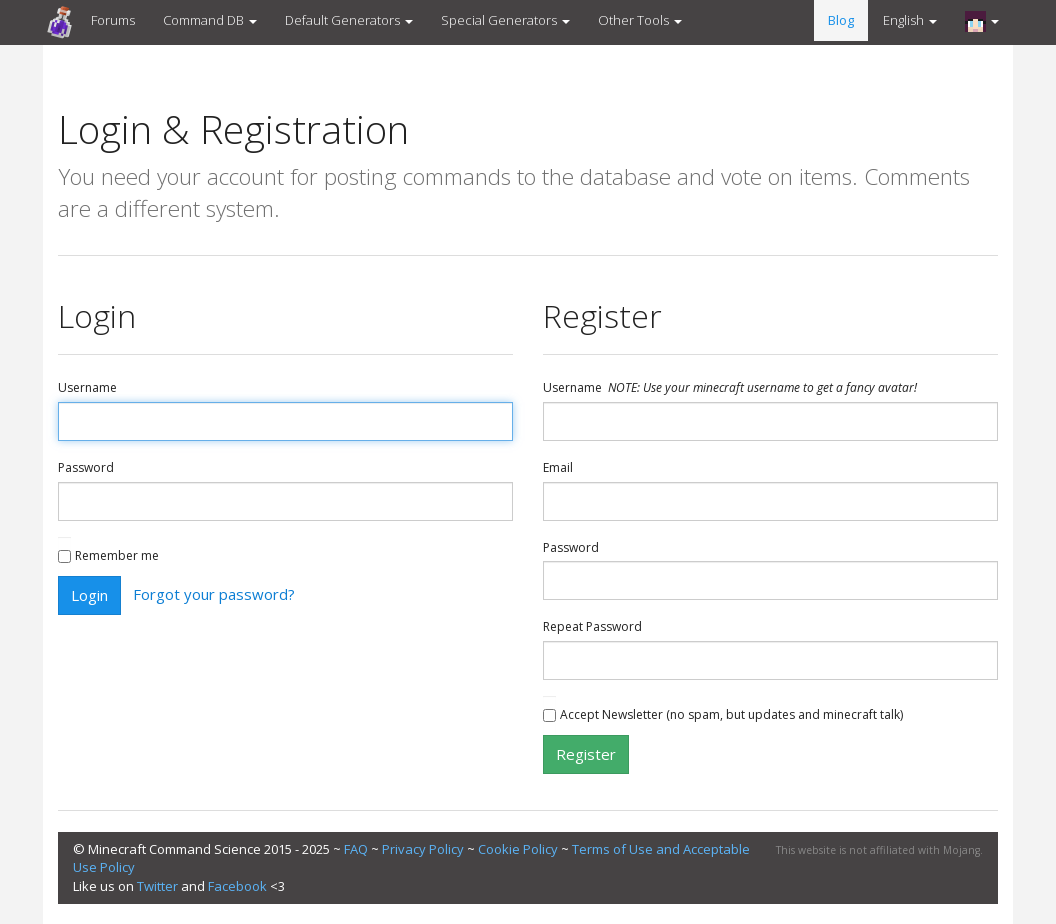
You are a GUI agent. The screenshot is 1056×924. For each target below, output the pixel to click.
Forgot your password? (214, 593)
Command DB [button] (210, 20)
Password (86, 468)
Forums (113, 20)
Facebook (237, 886)
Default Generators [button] (349, 20)
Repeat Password (592, 627)
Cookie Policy (518, 849)
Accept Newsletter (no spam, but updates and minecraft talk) (731, 715)
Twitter (157, 886)
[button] (982, 21)
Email (558, 468)
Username (87, 388)
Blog (841, 20)
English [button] (910, 20)
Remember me (117, 556)
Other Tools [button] (640, 20)
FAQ (356, 849)
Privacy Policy (423, 849)
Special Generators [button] (505, 20)
